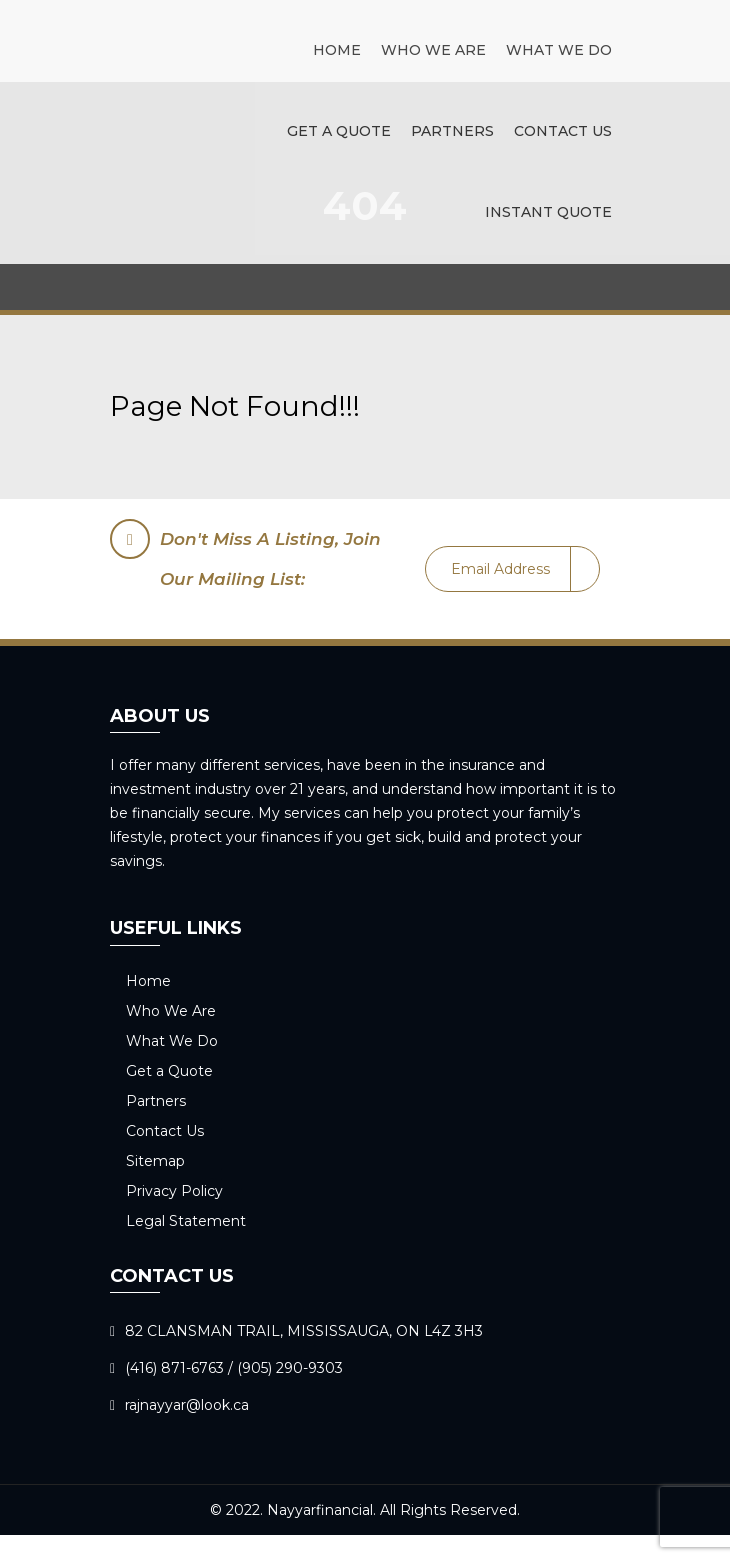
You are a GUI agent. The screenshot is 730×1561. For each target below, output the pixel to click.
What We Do (559, 50)
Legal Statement (186, 1221)
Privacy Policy (174, 1191)
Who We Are (433, 50)
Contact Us (563, 131)
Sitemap (155, 1161)
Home (337, 50)
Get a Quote (339, 131)
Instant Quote (548, 212)
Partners (452, 131)
